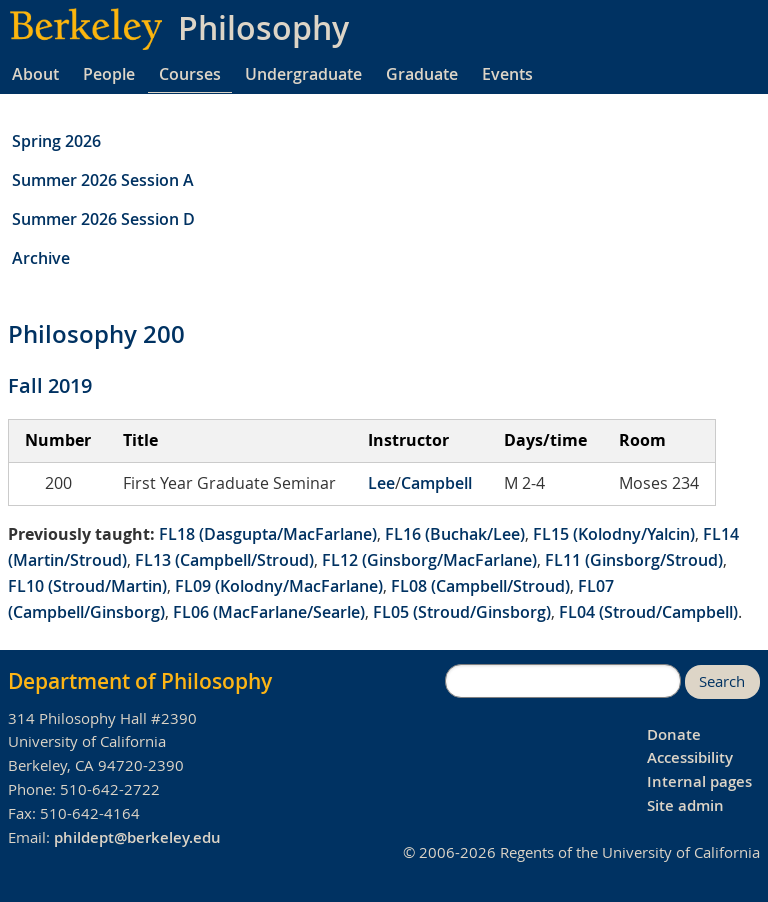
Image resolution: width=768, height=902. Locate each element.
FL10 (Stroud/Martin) (87, 586)
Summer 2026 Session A (103, 180)
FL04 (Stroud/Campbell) (648, 612)
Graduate (422, 74)
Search (722, 681)
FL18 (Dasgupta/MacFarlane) (268, 534)
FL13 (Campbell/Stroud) (224, 560)
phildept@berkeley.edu (137, 837)
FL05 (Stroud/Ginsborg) (462, 612)
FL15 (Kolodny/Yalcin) (614, 534)
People (109, 74)
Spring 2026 (56, 141)
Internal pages (699, 781)
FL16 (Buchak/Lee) (455, 534)
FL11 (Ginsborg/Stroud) (634, 560)
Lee (381, 483)
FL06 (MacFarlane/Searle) (269, 612)
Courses (190, 74)
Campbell (436, 483)
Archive (41, 258)
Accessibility (690, 757)
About (35, 74)
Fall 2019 (50, 385)
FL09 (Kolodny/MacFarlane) (279, 586)
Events (507, 74)
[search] (563, 681)
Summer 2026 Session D (103, 219)
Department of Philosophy (140, 681)
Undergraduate (303, 74)
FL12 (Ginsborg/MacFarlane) (429, 560)
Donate (674, 734)
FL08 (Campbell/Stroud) (480, 586)
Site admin (685, 805)
